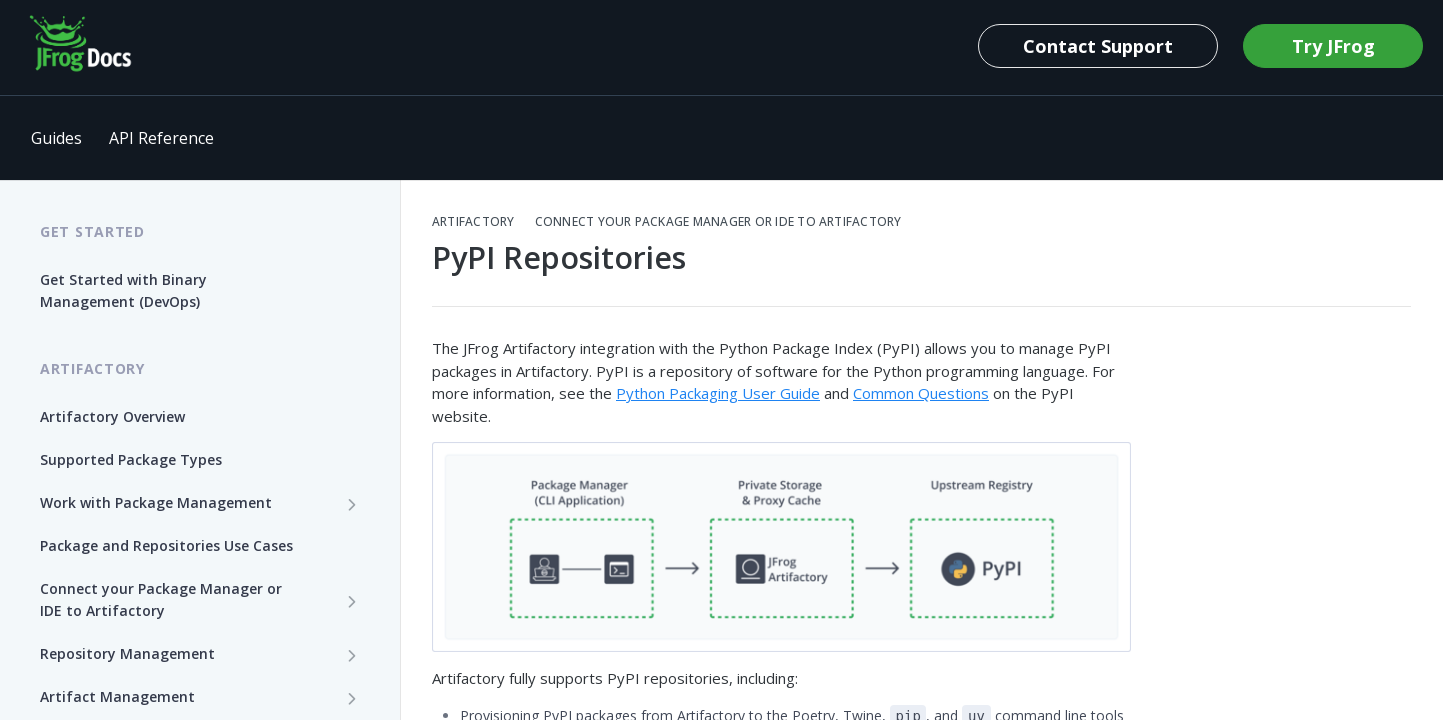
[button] (781, 547)
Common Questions (921, 393)
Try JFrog (1333, 46)
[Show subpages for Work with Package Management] (352, 504)
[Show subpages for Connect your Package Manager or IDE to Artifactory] (352, 601)
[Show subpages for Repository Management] (352, 655)
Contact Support (1098, 46)
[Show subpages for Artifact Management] (352, 698)
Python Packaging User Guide (718, 393)
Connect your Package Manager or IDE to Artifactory (718, 222)
